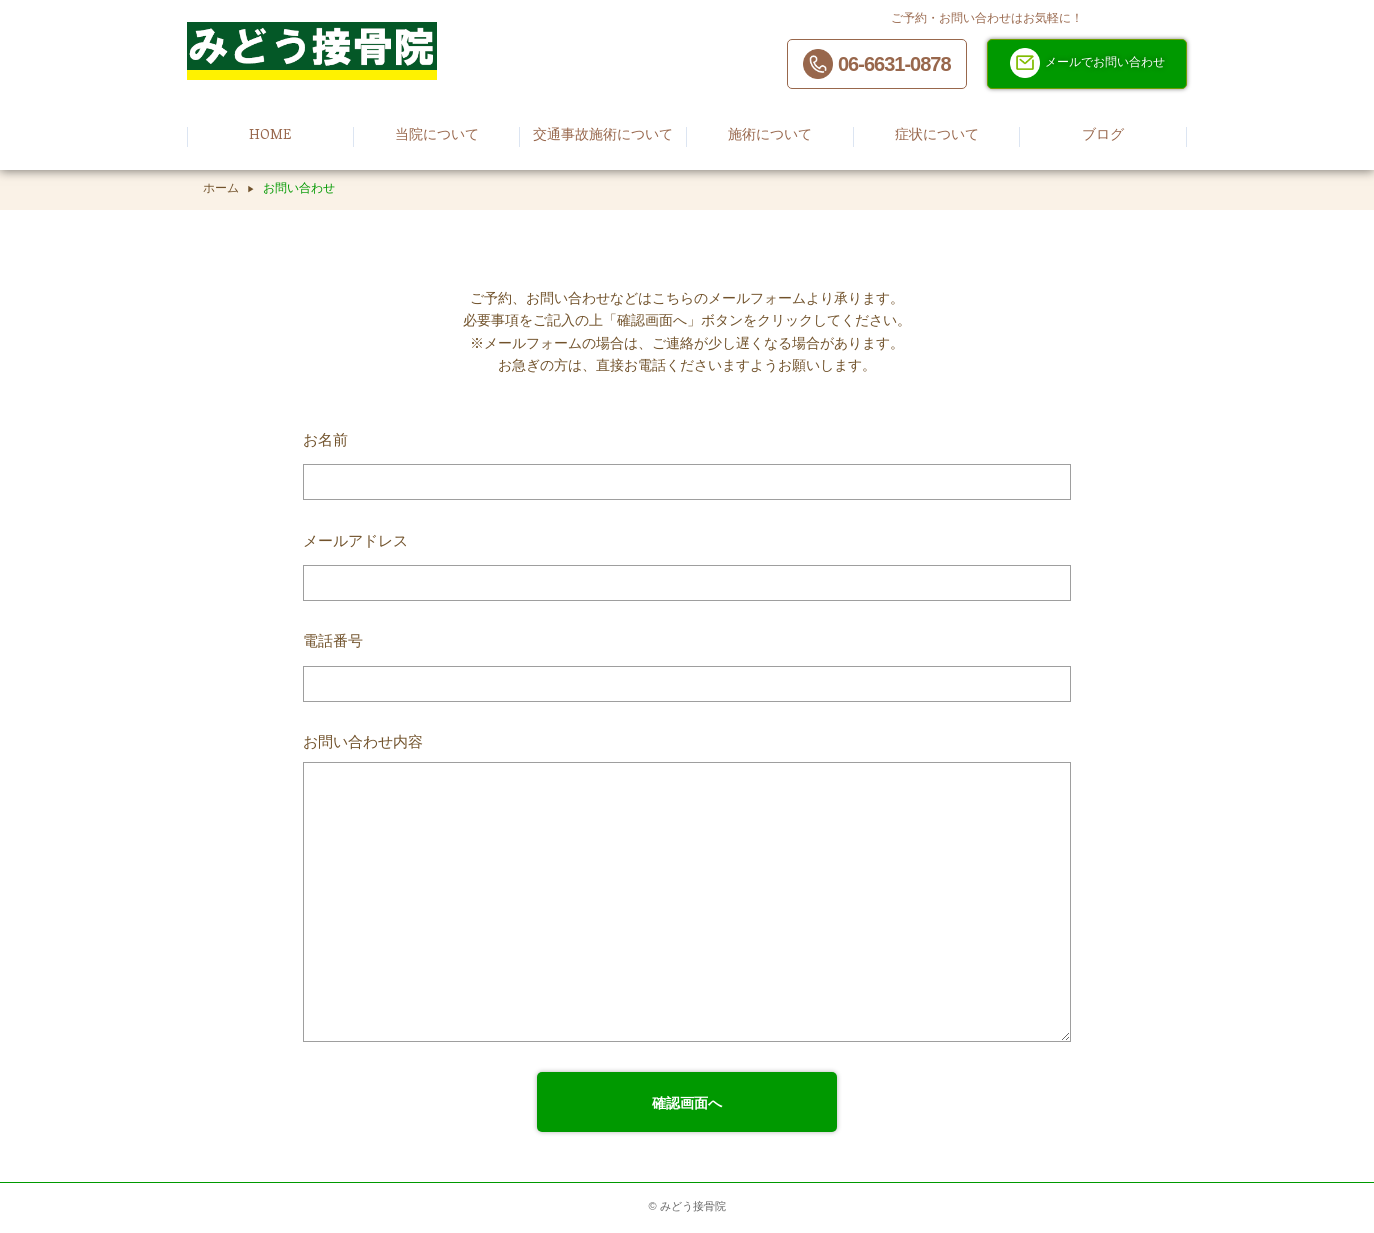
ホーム (221, 189)
